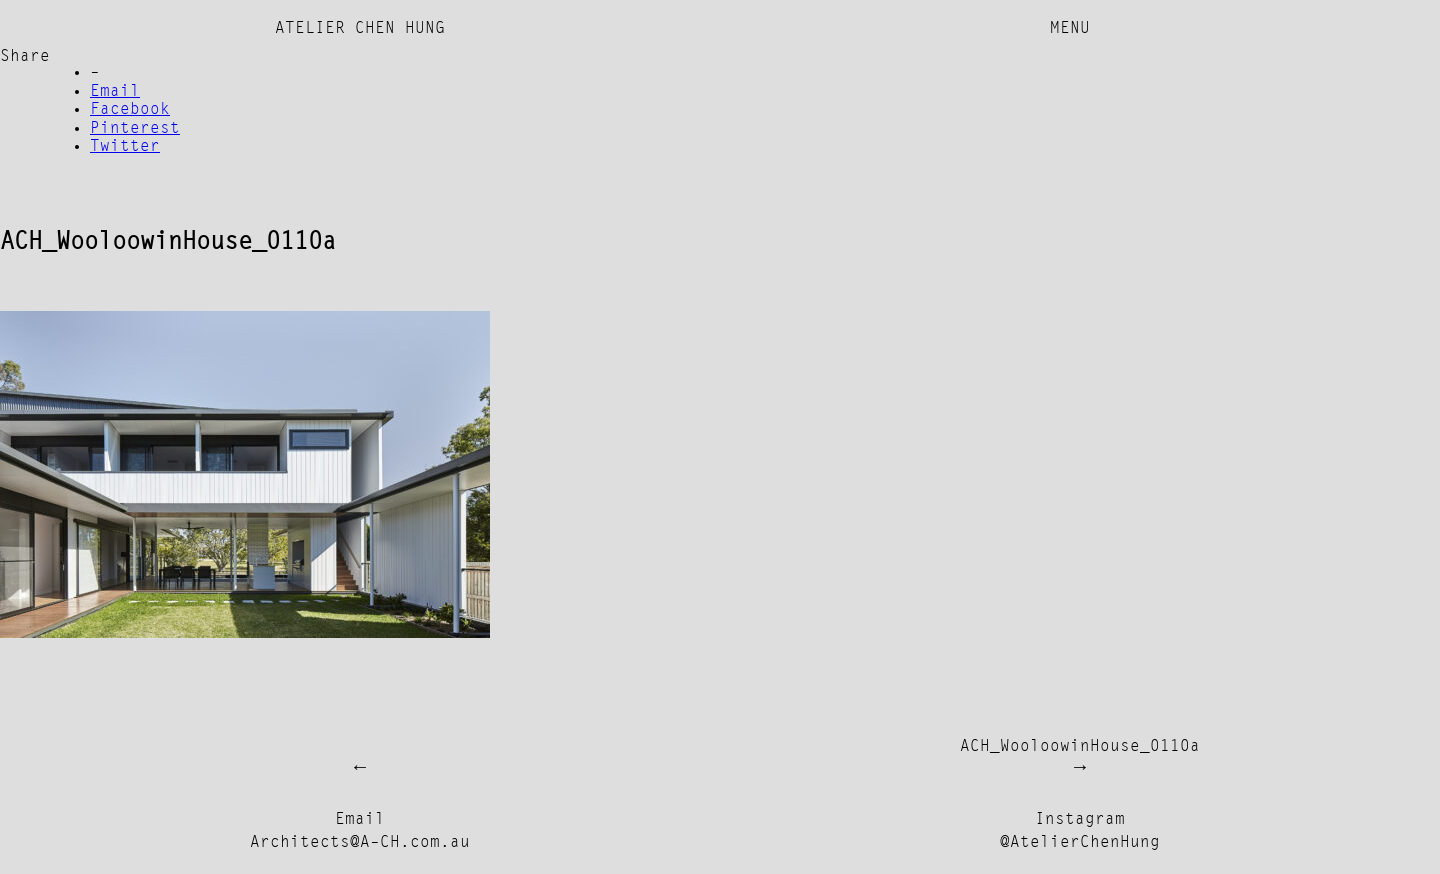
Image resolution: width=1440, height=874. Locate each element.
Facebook (130, 110)
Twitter (125, 147)
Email (115, 92)
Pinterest (135, 129)
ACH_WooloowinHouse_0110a (1080, 747)
